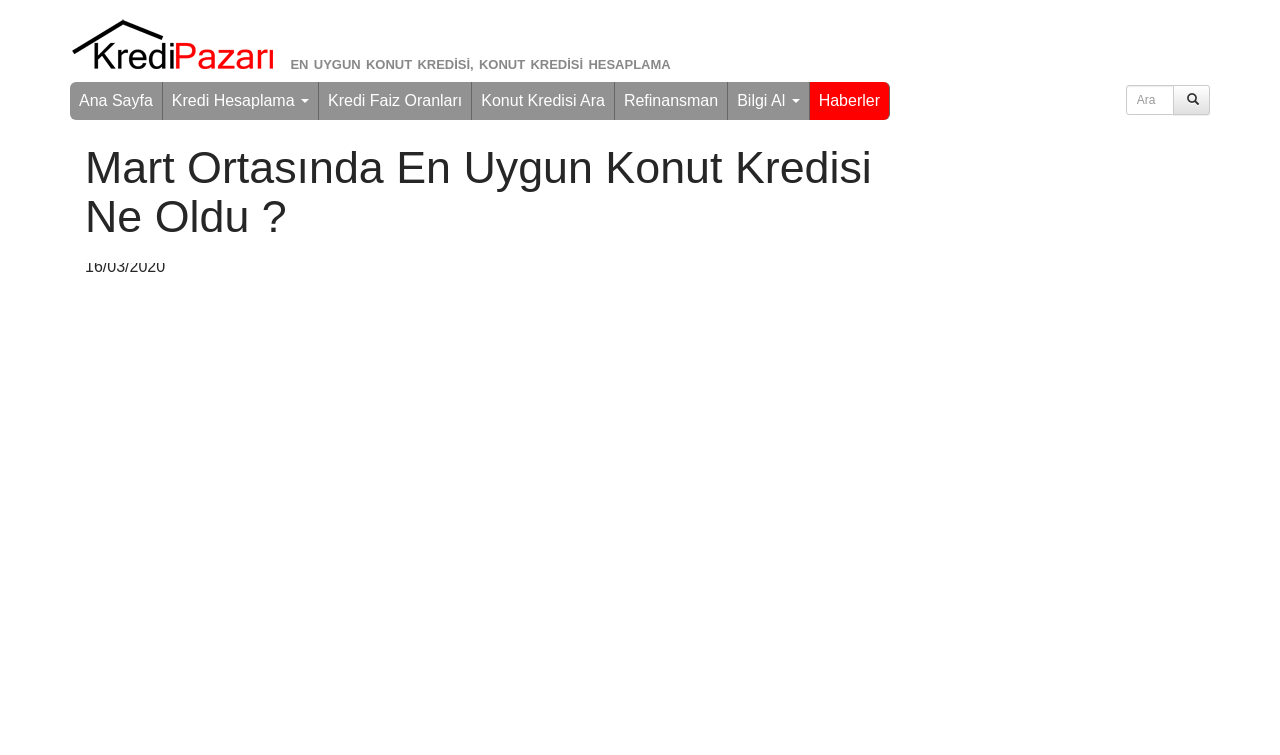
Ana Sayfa (116, 100)
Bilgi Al (768, 100)
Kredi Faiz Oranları (395, 100)
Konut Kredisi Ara (543, 100)
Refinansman (671, 100)
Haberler (849, 100)
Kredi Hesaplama (240, 100)
